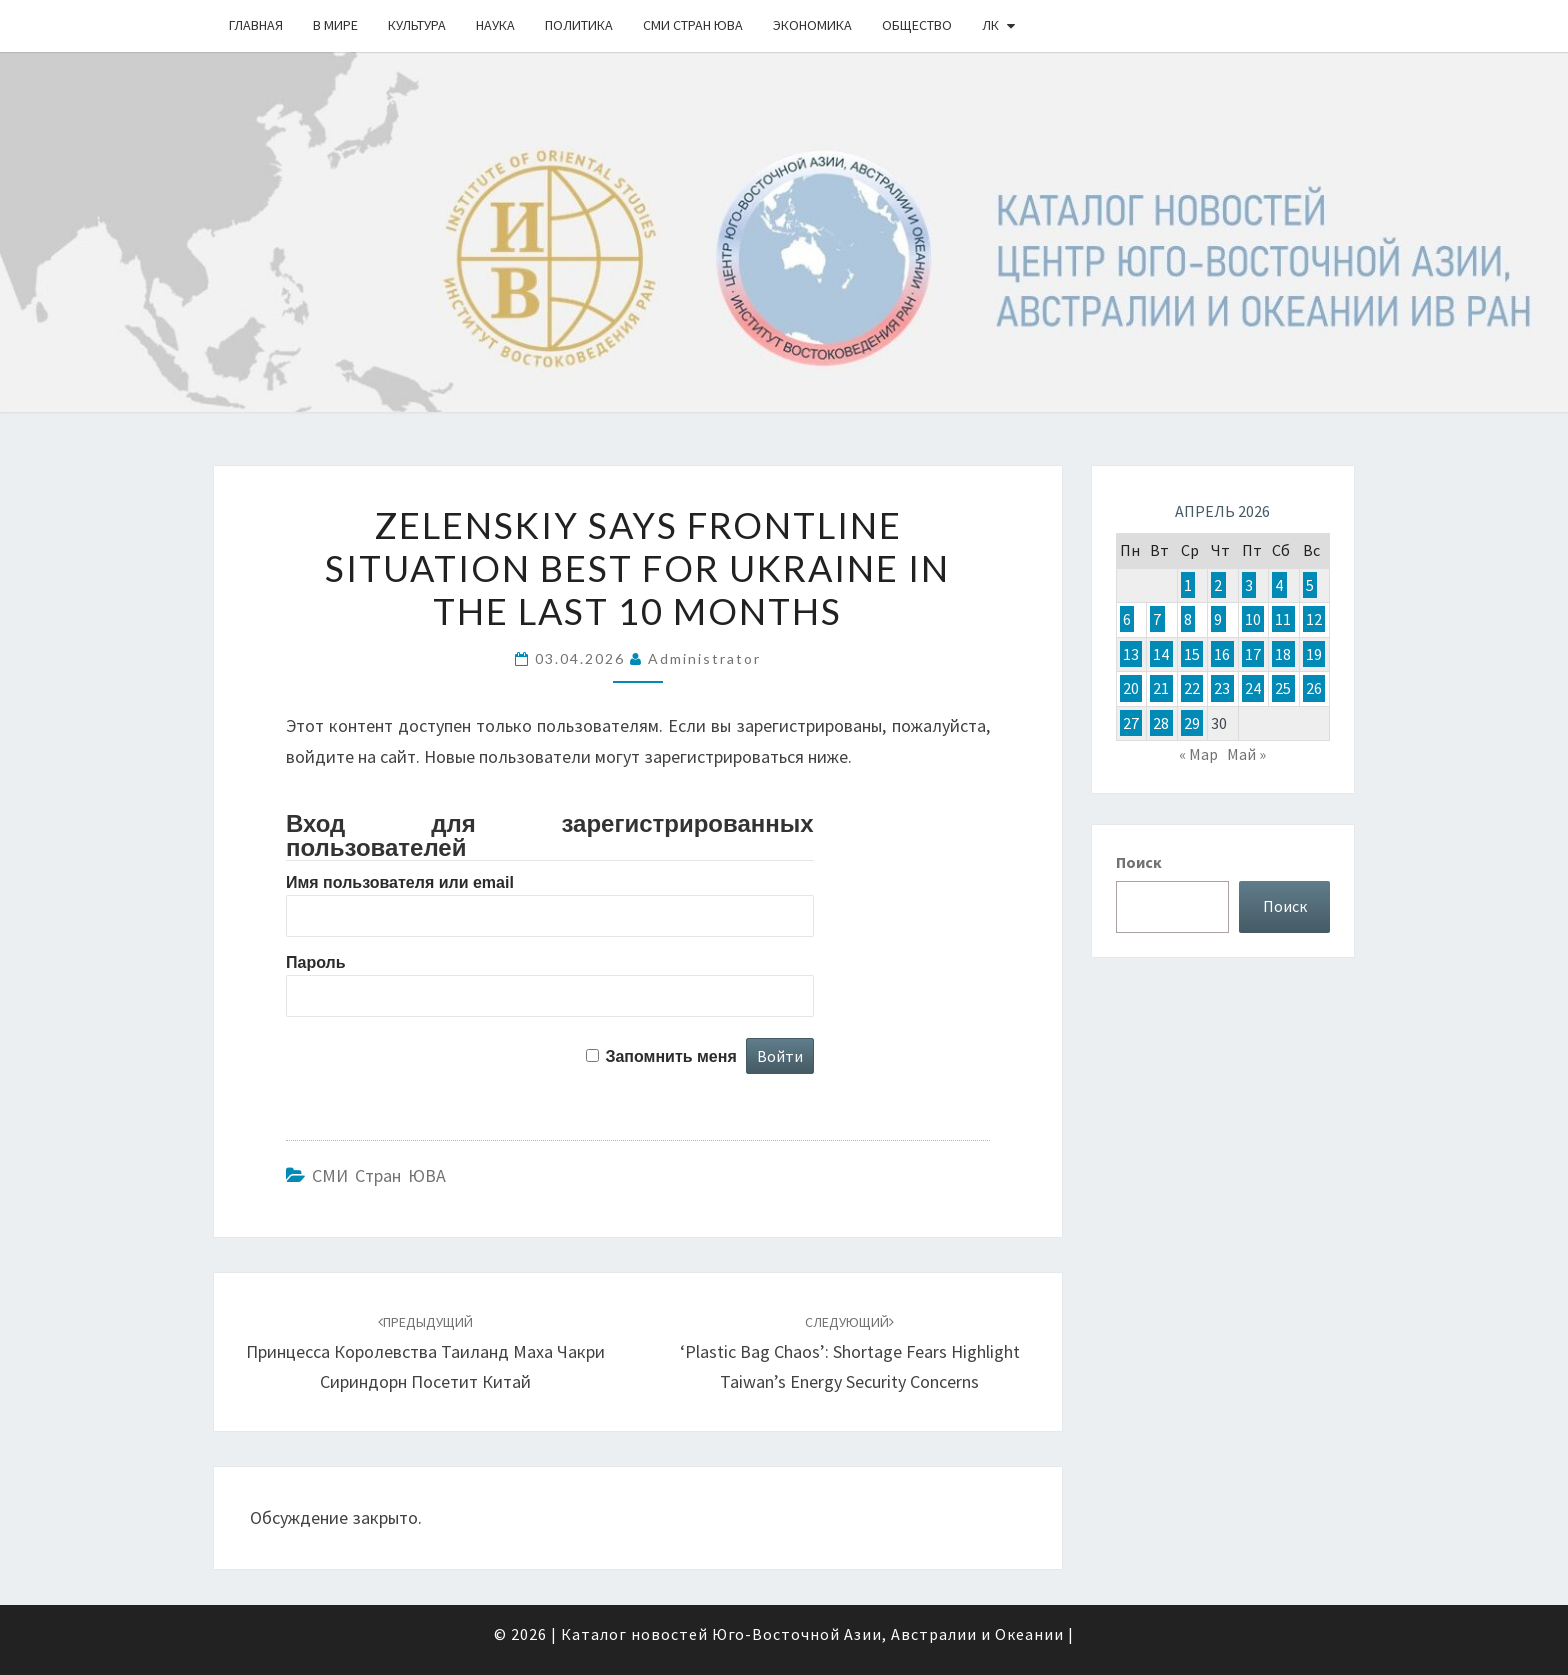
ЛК (990, 25)
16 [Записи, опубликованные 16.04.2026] (1222, 654)
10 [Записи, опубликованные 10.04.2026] (1253, 619)
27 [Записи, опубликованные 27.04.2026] (1131, 723)
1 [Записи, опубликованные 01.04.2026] (1188, 585)
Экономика (812, 25)
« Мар (1198, 754)
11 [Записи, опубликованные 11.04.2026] (1283, 619)
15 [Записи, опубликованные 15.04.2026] (1192, 654)
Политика (579, 25)
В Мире (335, 25)
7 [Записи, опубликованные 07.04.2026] (1157, 619)
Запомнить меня (670, 1056)
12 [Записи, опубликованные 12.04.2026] (1314, 619)
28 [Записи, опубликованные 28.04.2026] (1161, 723)
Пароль (316, 962)
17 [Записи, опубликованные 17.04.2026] (1253, 654)
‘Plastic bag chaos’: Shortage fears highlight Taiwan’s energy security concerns (850, 1353)
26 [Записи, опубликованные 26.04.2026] (1314, 688)
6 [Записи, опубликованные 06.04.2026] (1127, 619)
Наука (495, 25)
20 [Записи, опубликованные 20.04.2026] (1131, 688)
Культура (417, 25)
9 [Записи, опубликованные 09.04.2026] (1218, 619)
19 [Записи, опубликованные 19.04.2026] (1314, 654)
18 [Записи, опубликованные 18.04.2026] (1283, 654)
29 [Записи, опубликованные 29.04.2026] (1192, 723)
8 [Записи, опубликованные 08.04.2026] (1188, 619)
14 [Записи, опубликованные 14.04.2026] (1161, 654)
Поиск (1139, 862)
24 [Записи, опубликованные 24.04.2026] (1253, 688)
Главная (256, 25)
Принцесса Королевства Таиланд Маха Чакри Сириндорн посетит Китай (425, 1353)
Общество (917, 25)
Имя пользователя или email (400, 882)
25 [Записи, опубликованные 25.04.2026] (1283, 688)
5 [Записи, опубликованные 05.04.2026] (1310, 585)
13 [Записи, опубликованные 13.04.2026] (1131, 654)
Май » (1246, 754)
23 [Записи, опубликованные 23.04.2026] (1222, 688)
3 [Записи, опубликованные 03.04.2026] (1249, 585)
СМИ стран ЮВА (693, 25)
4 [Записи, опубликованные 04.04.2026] (1279, 585)
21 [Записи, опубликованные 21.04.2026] (1161, 688)
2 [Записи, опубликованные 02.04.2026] (1218, 585)
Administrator (704, 658)
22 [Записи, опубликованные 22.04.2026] (1192, 688)
